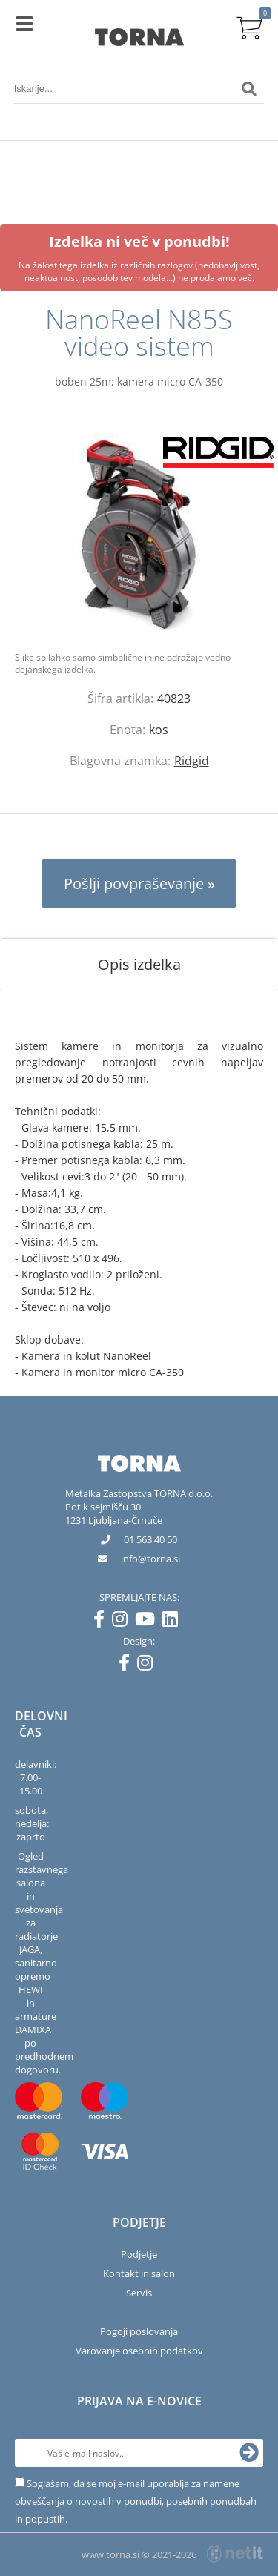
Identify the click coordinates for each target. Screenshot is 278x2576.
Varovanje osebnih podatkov (139, 2350)
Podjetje (139, 2254)
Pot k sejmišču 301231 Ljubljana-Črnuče (113, 1513)
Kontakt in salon (139, 2273)
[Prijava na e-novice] (249, 2453)
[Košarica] (249, 26)
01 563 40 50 (150, 1539)
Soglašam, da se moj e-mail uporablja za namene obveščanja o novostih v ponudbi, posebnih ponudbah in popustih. (136, 2501)
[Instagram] (123, 1621)
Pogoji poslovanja (139, 2331)
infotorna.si (150, 1558)
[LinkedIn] (173, 1621)
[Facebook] (102, 1621)
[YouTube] (148, 1621)
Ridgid (191, 761)
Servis (139, 2292)
